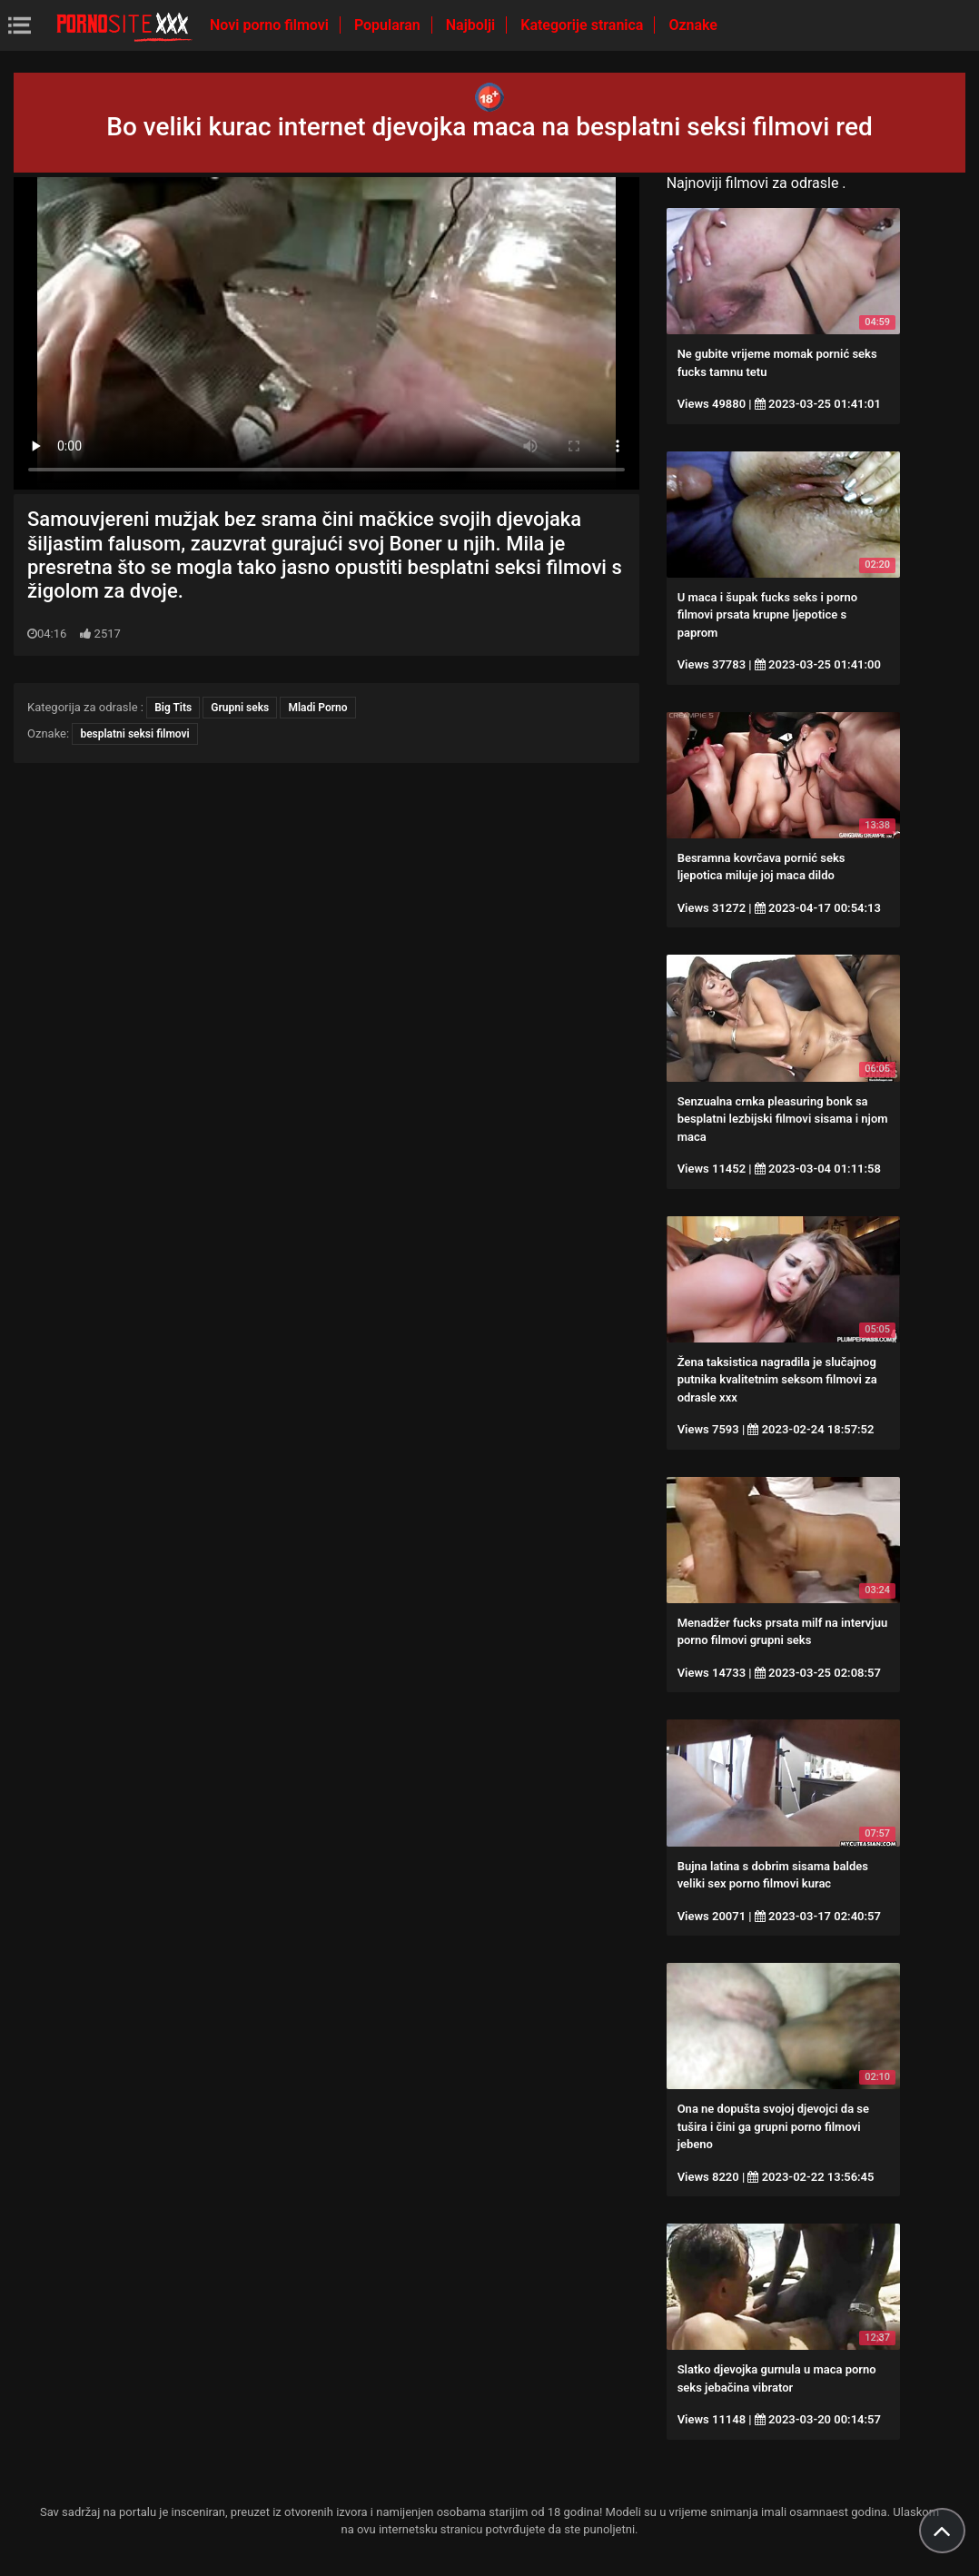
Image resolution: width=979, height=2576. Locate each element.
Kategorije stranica (583, 25)
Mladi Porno (317, 707)
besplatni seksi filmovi (134, 734)
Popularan (389, 25)
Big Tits (173, 707)
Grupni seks (240, 707)
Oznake (692, 25)
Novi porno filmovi (271, 25)
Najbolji (472, 25)
